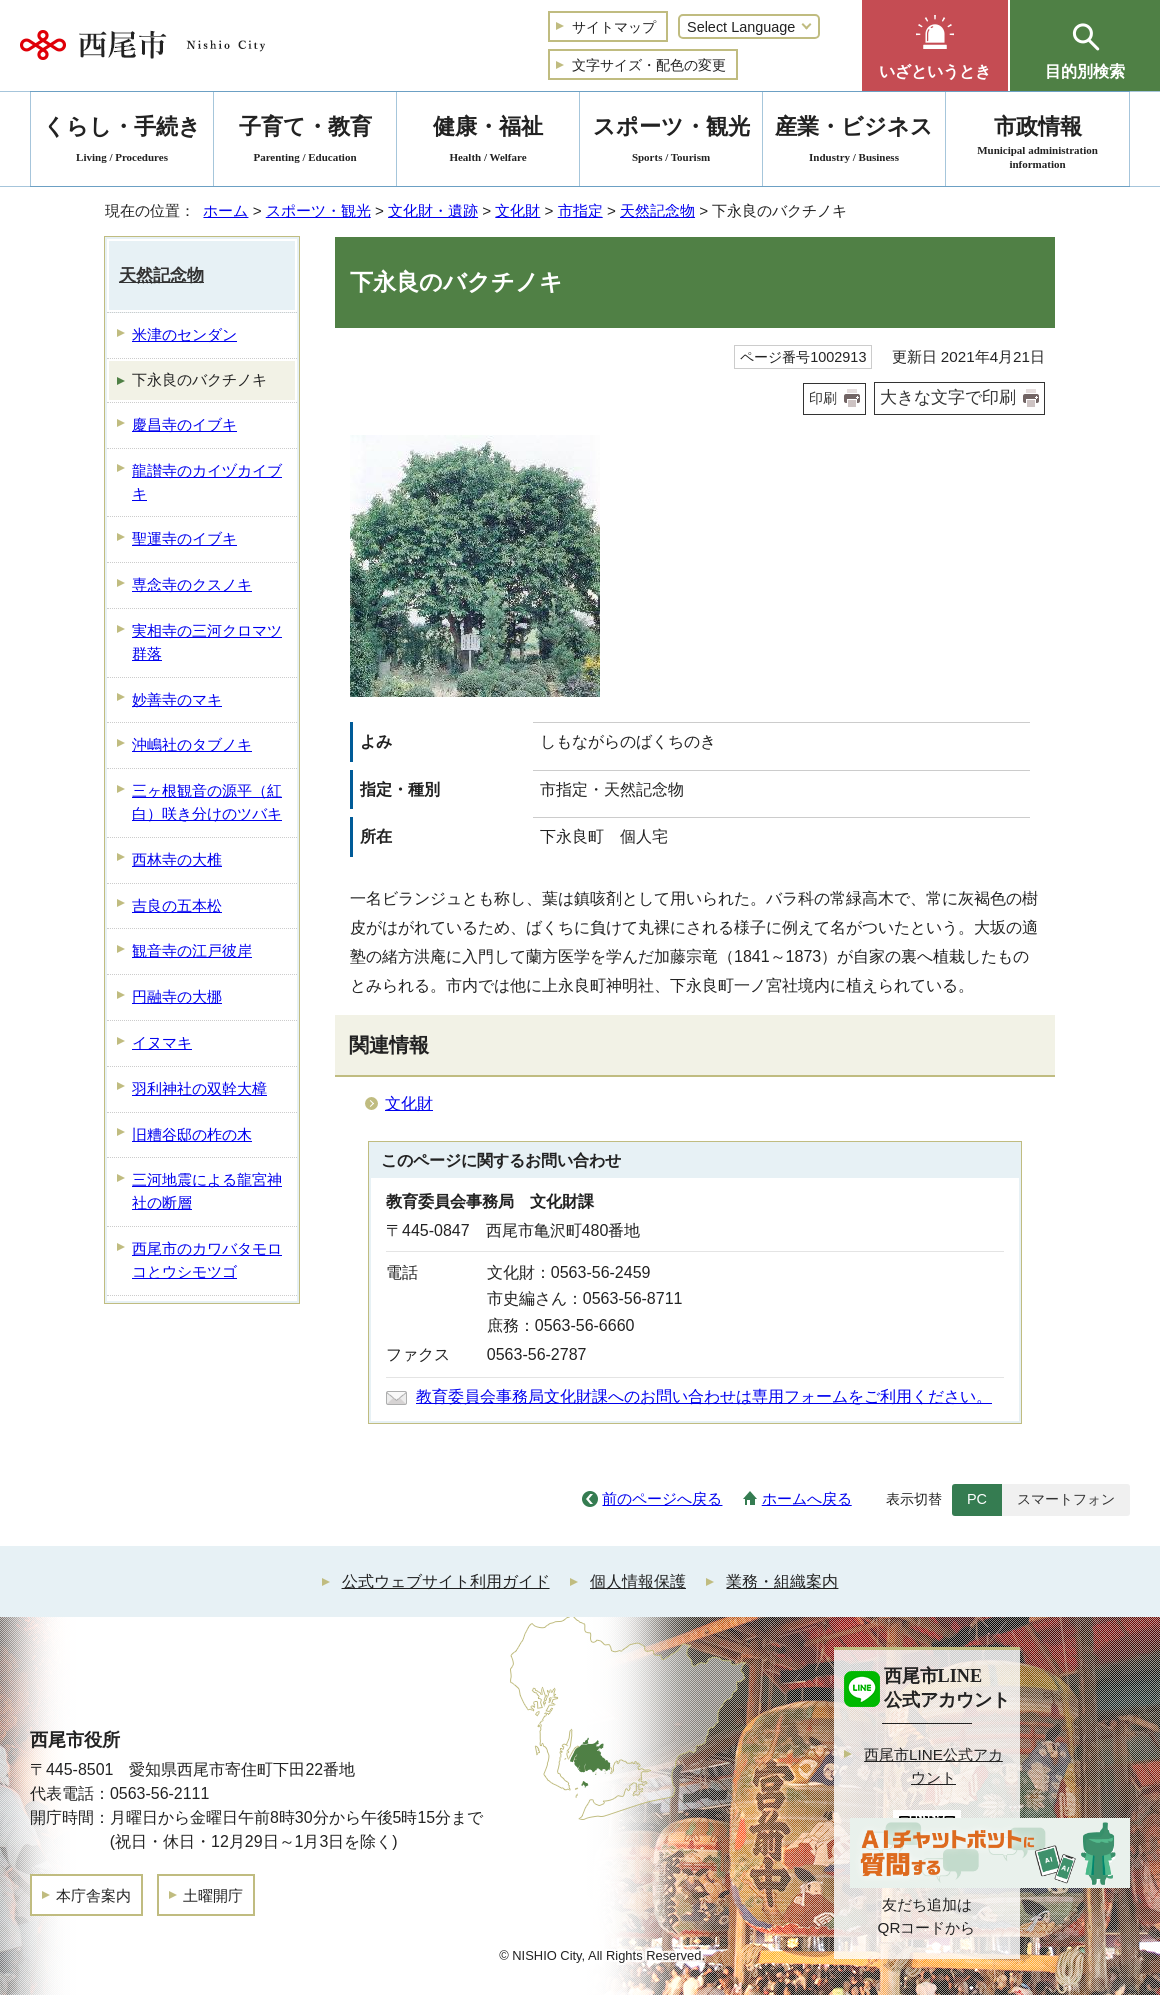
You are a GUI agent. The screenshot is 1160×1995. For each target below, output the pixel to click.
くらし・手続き (122, 142)
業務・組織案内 (782, 1581)
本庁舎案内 (93, 1895)
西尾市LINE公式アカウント (933, 1766)
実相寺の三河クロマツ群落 (207, 642)
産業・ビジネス (854, 142)
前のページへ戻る (662, 1498)
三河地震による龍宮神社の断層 (207, 1191)
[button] (935, 45)
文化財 (517, 210)
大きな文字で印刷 (948, 397)
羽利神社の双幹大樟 (199, 1088)
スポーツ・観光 (318, 210)
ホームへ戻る (807, 1498)
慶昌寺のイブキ (184, 424)
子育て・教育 (305, 142)
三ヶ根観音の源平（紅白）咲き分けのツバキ (207, 802)
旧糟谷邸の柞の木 (192, 1134)
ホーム (225, 210)
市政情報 (1037, 142)
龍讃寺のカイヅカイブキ (207, 482)
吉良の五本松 (177, 905)
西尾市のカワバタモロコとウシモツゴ (207, 1260)
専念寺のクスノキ (192, 584)
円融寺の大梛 (177, 996)
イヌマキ (162, 1042)
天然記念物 (657, 210)
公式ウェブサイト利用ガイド (446, 1581)
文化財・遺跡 (433, 210)
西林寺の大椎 (177, 859)
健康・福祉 (488, 142)
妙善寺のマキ (177, 699)
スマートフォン (1066, 1499)
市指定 (580, 210)
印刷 (823, 398)
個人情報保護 (638, 1581)
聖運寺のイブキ (184, 538)
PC (977, 1499)
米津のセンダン (184, 334)
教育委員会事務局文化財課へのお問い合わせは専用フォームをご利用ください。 (704, 1396)
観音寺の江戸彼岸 (192, 950)
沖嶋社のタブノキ (192, 744)
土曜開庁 (213, 1895)
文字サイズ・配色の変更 (649, 65)
